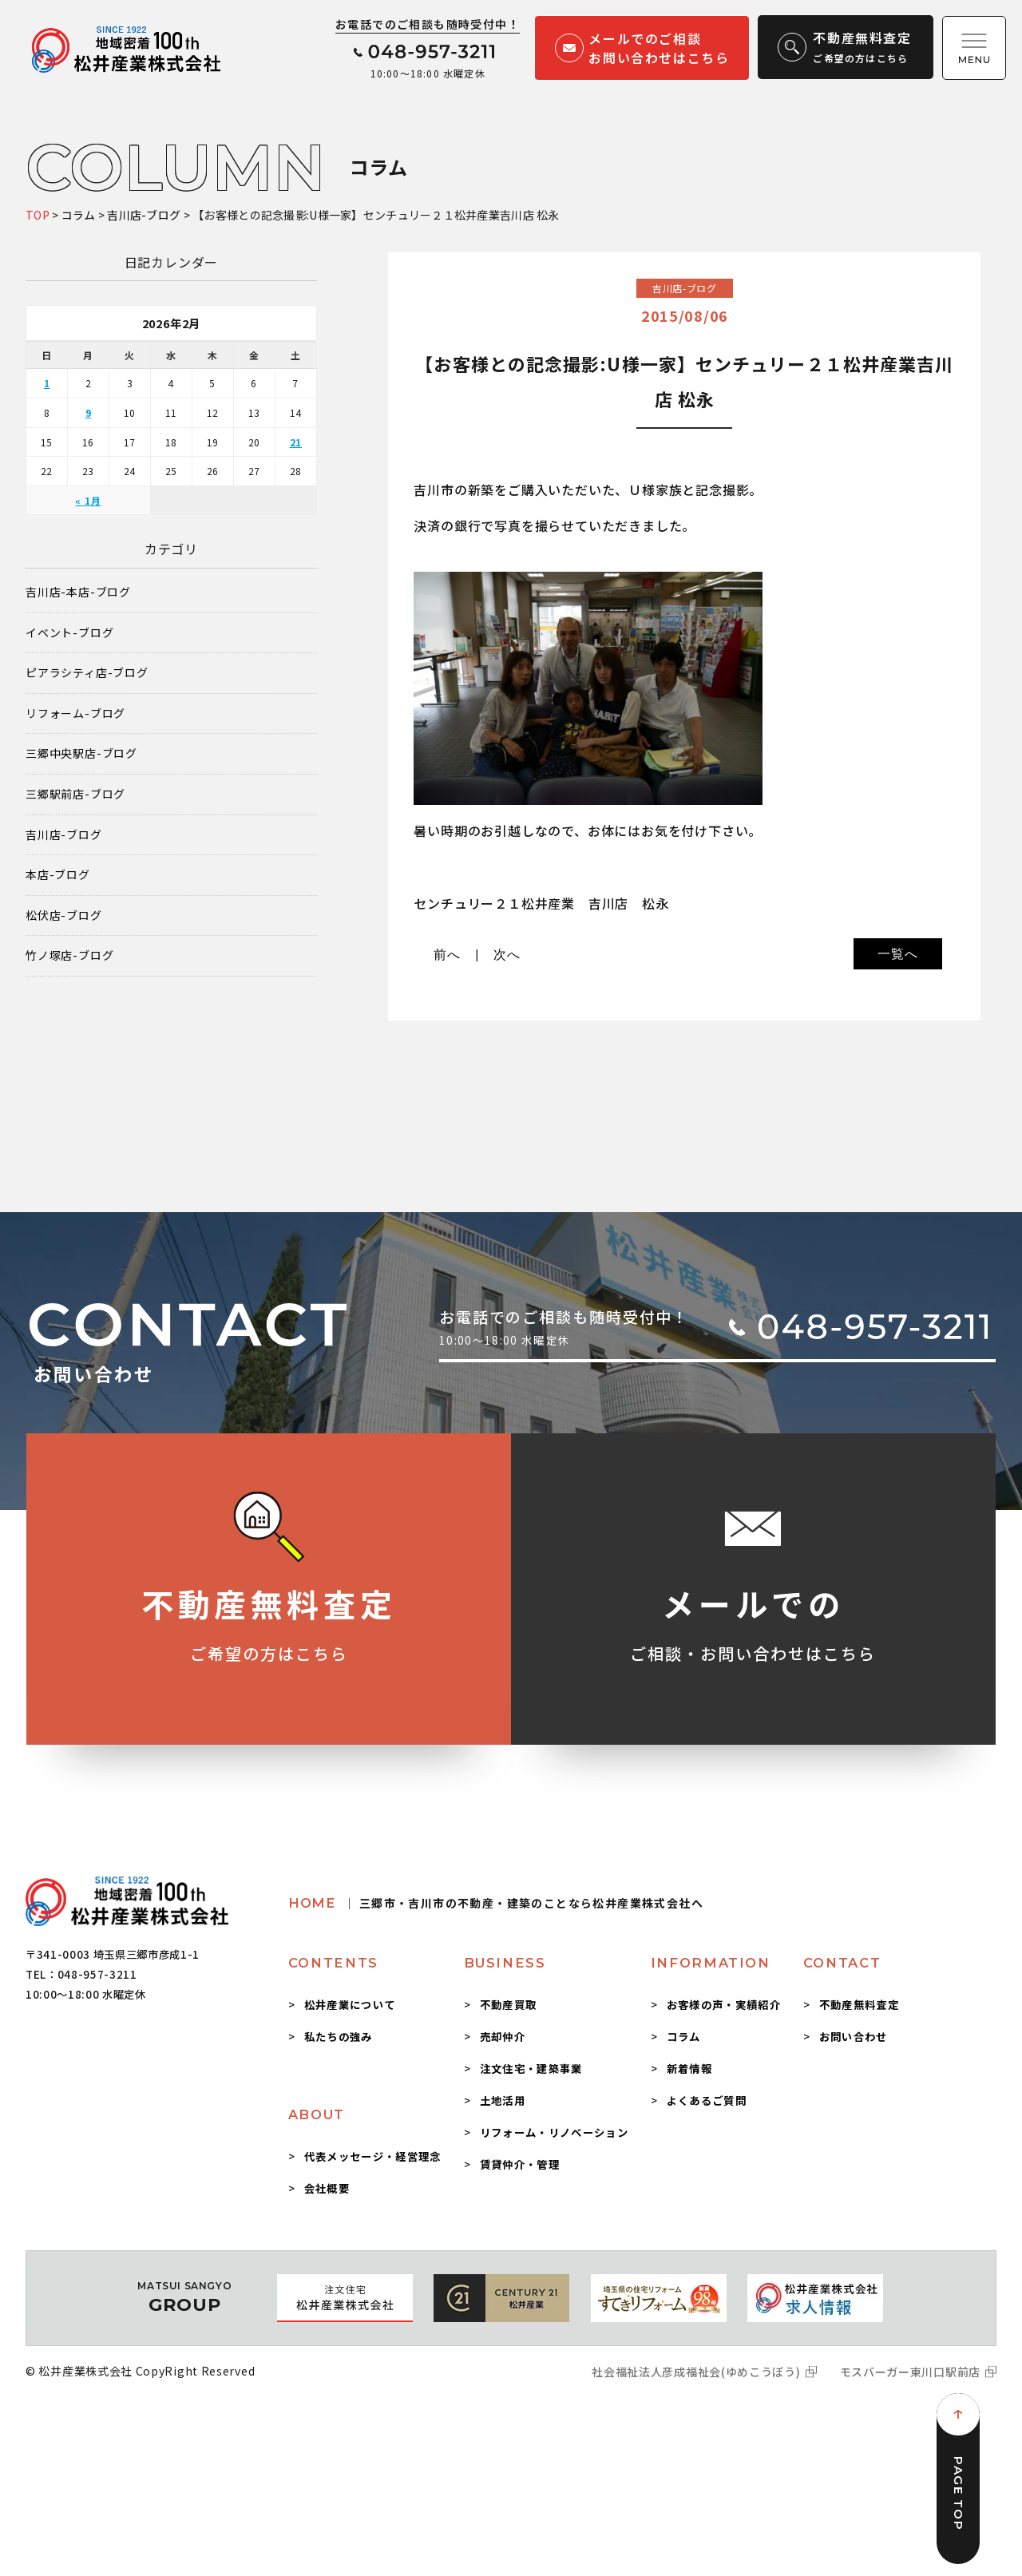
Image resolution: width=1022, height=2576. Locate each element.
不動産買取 (508, 2004)
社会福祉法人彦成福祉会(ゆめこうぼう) (696, 2372)
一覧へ (897, 954)
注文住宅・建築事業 (531, 2068)
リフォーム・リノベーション (554, 2132)
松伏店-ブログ (64, 915)
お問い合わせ (853, 2036)
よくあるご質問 (707, 2100)
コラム (684, 2036)
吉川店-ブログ (64, 834)
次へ (507, 954)
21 (296, 442)
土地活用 (502, 2100)
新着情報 (689, 2068)
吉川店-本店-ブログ (78, 592)
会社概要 (327, 2188)
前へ (447, 954)
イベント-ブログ (69, 632)
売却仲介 (502, 2036)
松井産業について (350, 2004)
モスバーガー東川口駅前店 (910, 2372)
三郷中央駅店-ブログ (81, 753)
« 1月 (88, 500)
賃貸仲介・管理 (520, 2164)
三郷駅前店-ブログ (75, 794)
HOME (495, 1903)
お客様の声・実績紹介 (724, 2004)
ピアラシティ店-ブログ (87, 672)
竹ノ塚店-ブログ (69, 955)
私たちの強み (338, 2036)
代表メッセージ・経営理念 (373, 2156)
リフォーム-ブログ (75, 713)
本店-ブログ (58, 874)
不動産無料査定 (859, 2004)
